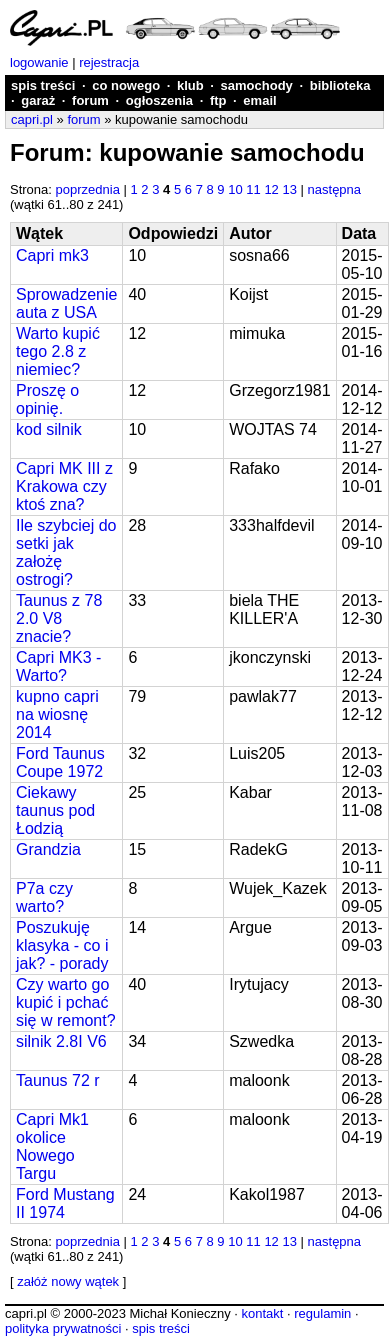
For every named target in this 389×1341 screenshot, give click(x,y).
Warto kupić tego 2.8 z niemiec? (58, 351)
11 (253, 189)
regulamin (322, 1313)
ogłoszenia (159, 100)
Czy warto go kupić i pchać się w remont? (66, 1002)
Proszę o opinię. (47, 399)
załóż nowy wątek (68, 1281)
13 (289, 189)
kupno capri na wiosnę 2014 (57, 714)
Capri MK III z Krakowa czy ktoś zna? (64, 486)
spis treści (43, 85)
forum (90, 100)
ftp (218, 100)
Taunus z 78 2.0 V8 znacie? (59, 618)
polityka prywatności (63, 1328)
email (259, 100)
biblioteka (340, 85)
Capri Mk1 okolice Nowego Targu (52, 1146)
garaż (38, 100)
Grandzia (48, 849)
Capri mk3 (52, 255)
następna (335, 189)
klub (190, 85)
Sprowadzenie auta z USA (66, 303)
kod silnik (49, 429)
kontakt (262, 1313)
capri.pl (32, 119)
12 (271, 189)
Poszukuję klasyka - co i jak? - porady (62, 945)
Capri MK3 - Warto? (58, 666)
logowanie (39, 62)
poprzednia (88, 189)
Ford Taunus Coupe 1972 (60, 762)
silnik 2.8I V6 (61, 1041)
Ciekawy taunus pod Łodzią (55, 810)
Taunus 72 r (58, 1080)
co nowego (126, 85)
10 (235, 189)
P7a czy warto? (44, 897)
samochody (257, 85)
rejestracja (109, 62)
